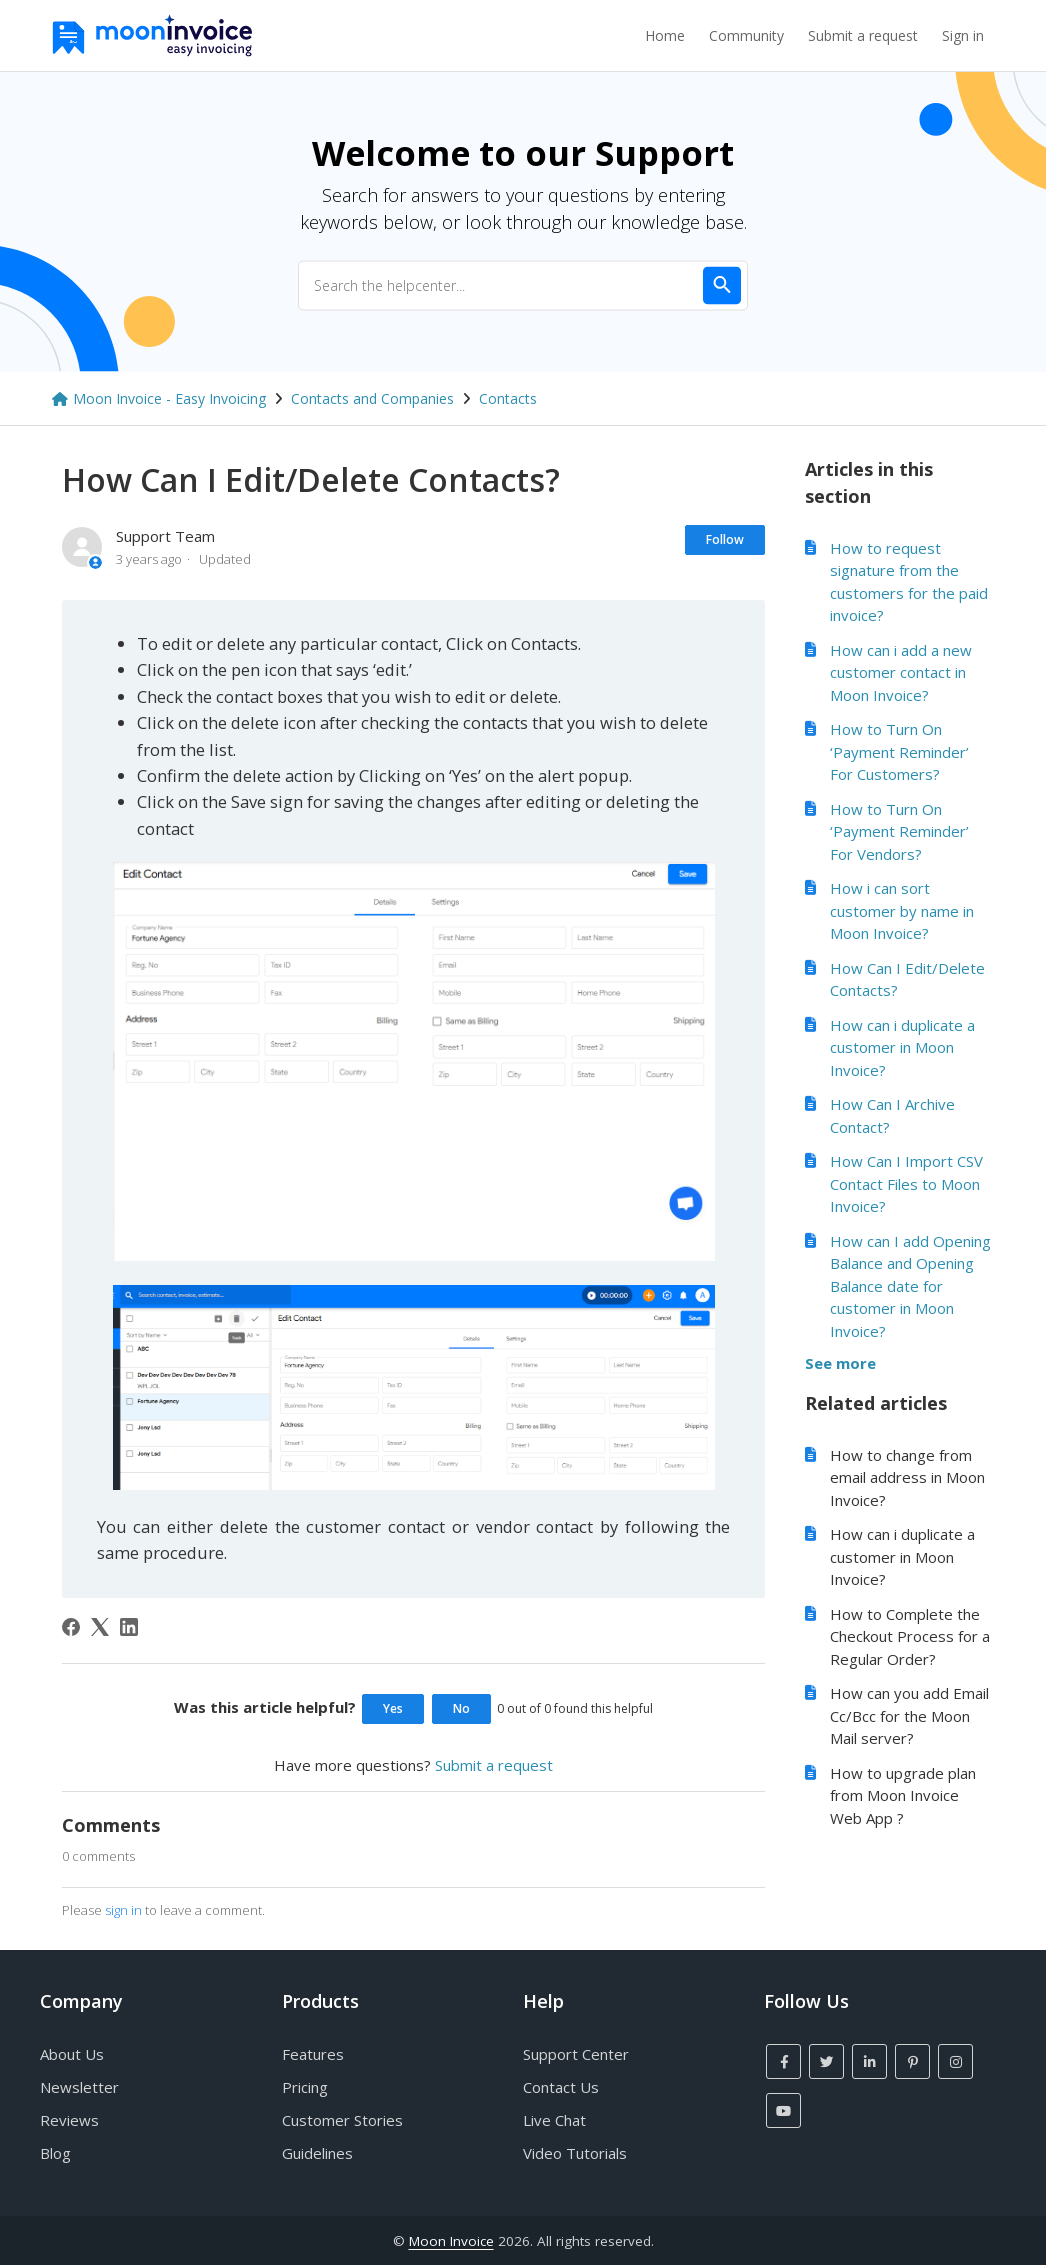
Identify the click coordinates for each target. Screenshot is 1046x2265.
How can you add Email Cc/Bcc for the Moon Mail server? (909, 1715)
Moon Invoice (451, 2241)
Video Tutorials (575, 2153)
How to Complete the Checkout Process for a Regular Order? (910, 1636)
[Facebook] (71, 1627)
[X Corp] (100, 1627)
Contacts (508, 398)
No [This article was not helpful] (461, 1708)
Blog (55, 2153)
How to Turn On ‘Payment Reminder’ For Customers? (899, 751)
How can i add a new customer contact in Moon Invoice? (901, 672)
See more (840, 1363)
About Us (72, 2054)
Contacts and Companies (372, 398)
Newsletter (79, 2087)
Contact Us (561, 2087)
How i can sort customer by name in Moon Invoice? (902, 910)
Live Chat (554, 2120)
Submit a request (863, 35)
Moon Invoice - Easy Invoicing (169, 398)
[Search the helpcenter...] (523, 285)
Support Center (576, 2054)
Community (746, 35)
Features (313, 2054)
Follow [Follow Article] (725, 539)
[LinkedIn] (129, 1627)
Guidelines (317, 2153)
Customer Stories (342, 2120)
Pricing (305, 2087)
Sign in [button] (963, 35)
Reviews (69, 2120)
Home (665, 35)
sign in (123, 1910)
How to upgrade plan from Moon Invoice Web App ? (903, 1795)
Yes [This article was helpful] (393, 1708)
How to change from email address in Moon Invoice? (907, 1477)
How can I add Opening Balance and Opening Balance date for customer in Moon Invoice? (910, 1286)
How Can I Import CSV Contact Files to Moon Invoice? (906, 1183)
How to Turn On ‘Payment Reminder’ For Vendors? (899, 831)
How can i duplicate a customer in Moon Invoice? (902, 1047)
